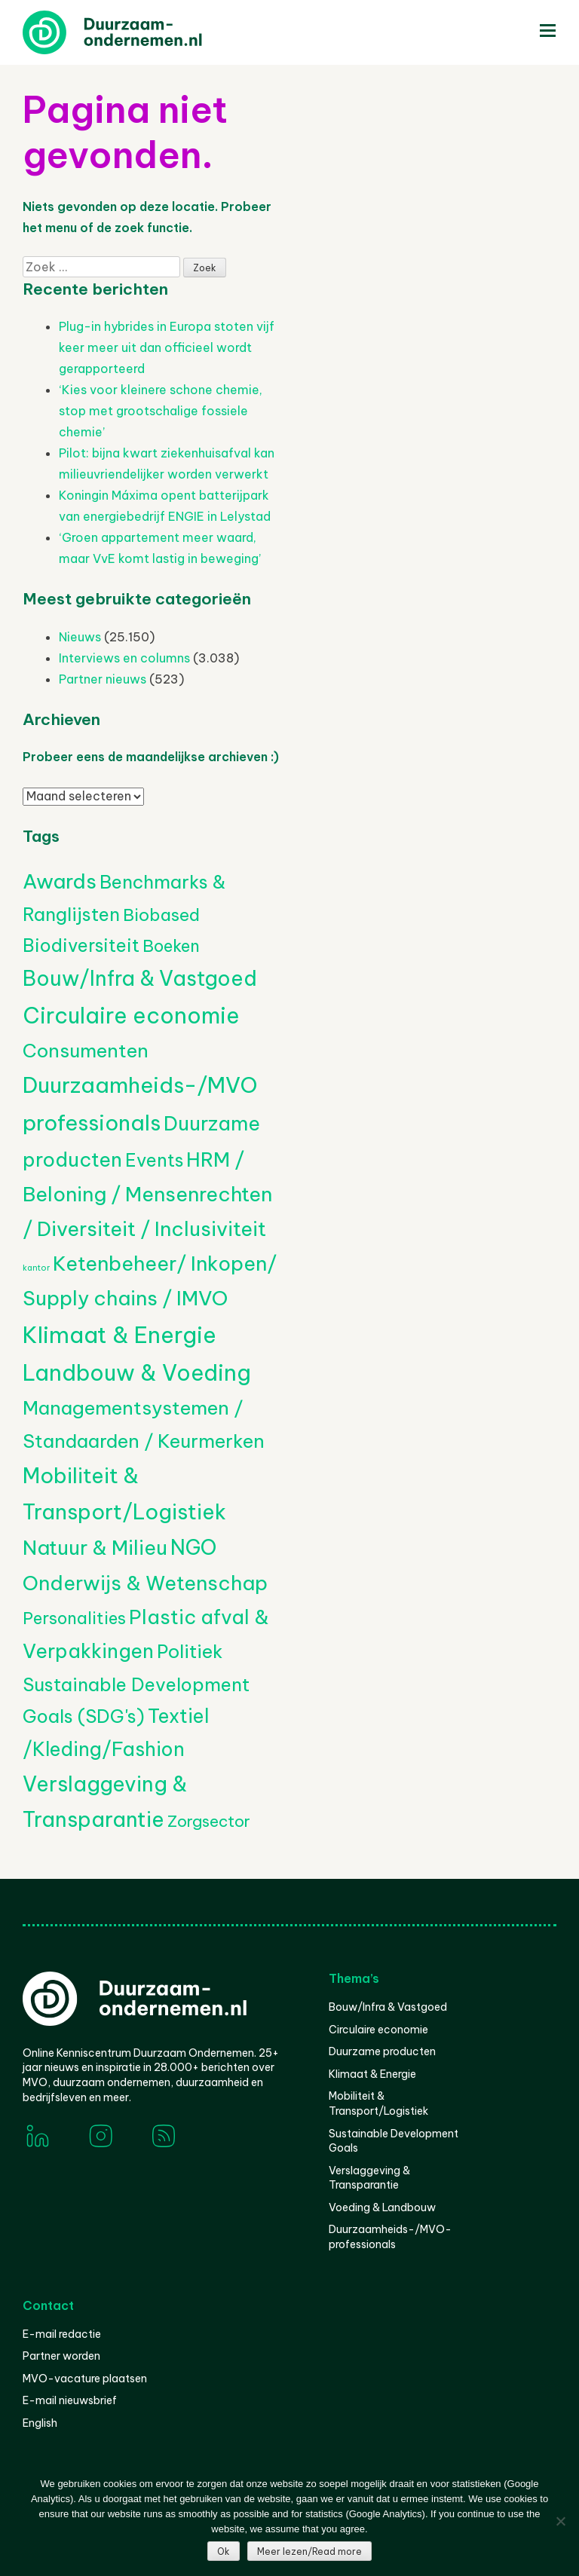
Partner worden (61, 2356)
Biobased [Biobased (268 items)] (161, 914)
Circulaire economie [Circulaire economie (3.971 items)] (131, 1015)
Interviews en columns (124, 657)
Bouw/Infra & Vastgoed (388, 2007)
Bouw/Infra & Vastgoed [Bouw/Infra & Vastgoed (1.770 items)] (140, 978)
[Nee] (560, 2521)
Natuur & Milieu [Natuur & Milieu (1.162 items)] (95, 1547)
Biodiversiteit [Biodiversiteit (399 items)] (81, 945)
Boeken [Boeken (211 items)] (171, 945)
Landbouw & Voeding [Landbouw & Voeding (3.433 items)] (137, 1373)
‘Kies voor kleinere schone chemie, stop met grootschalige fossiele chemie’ (160, 410)
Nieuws (80, 636)
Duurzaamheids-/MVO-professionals (390, 2237)
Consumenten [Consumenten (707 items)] (86, 1051)
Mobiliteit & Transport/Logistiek (378, 2103)
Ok (223, 2551)
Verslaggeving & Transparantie (369, 2178)
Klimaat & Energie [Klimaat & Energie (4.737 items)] (119, 1335)
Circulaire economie (378, 2029)
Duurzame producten (382, 2051)
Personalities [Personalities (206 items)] (74, 1618)
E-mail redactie (62, 2334)
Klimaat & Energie (372, 2074)
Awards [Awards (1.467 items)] (59, 881)
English (40, 2423)
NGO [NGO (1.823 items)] (193, 1547)
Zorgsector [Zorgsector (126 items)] (208, 1821)
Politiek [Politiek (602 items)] (190, 1651)
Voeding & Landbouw (382, 2207)
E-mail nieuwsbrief (70, 2400)
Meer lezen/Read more (309, 2551)
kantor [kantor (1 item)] (36, 1267)
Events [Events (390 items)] (154, 1160)
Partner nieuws (102, 679)
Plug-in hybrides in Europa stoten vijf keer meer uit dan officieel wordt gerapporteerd (166, 347)
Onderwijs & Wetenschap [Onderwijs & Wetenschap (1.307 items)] (145, 1583)
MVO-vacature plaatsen (85, 2378)
